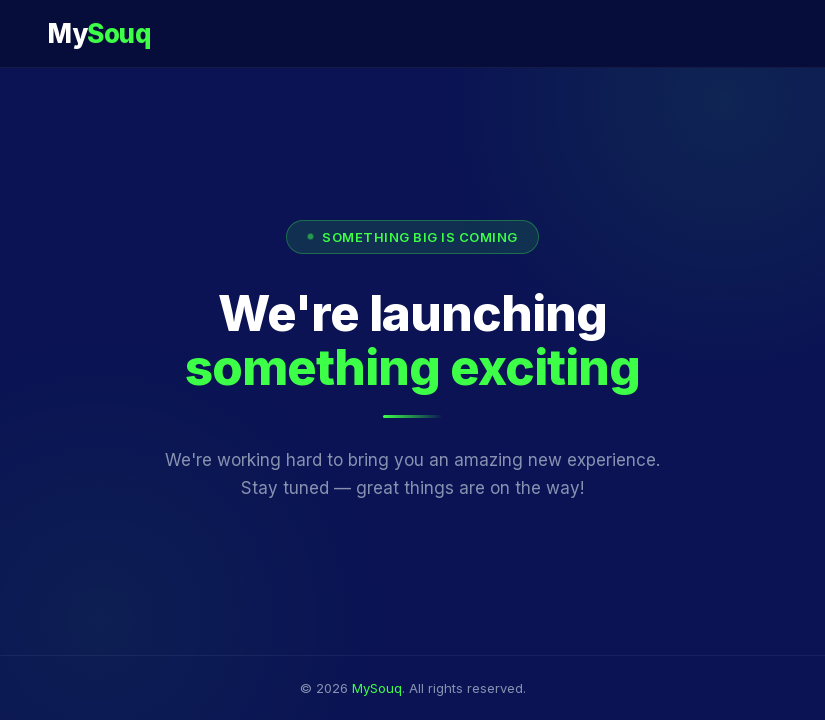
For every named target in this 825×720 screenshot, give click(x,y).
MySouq (377, 688)
